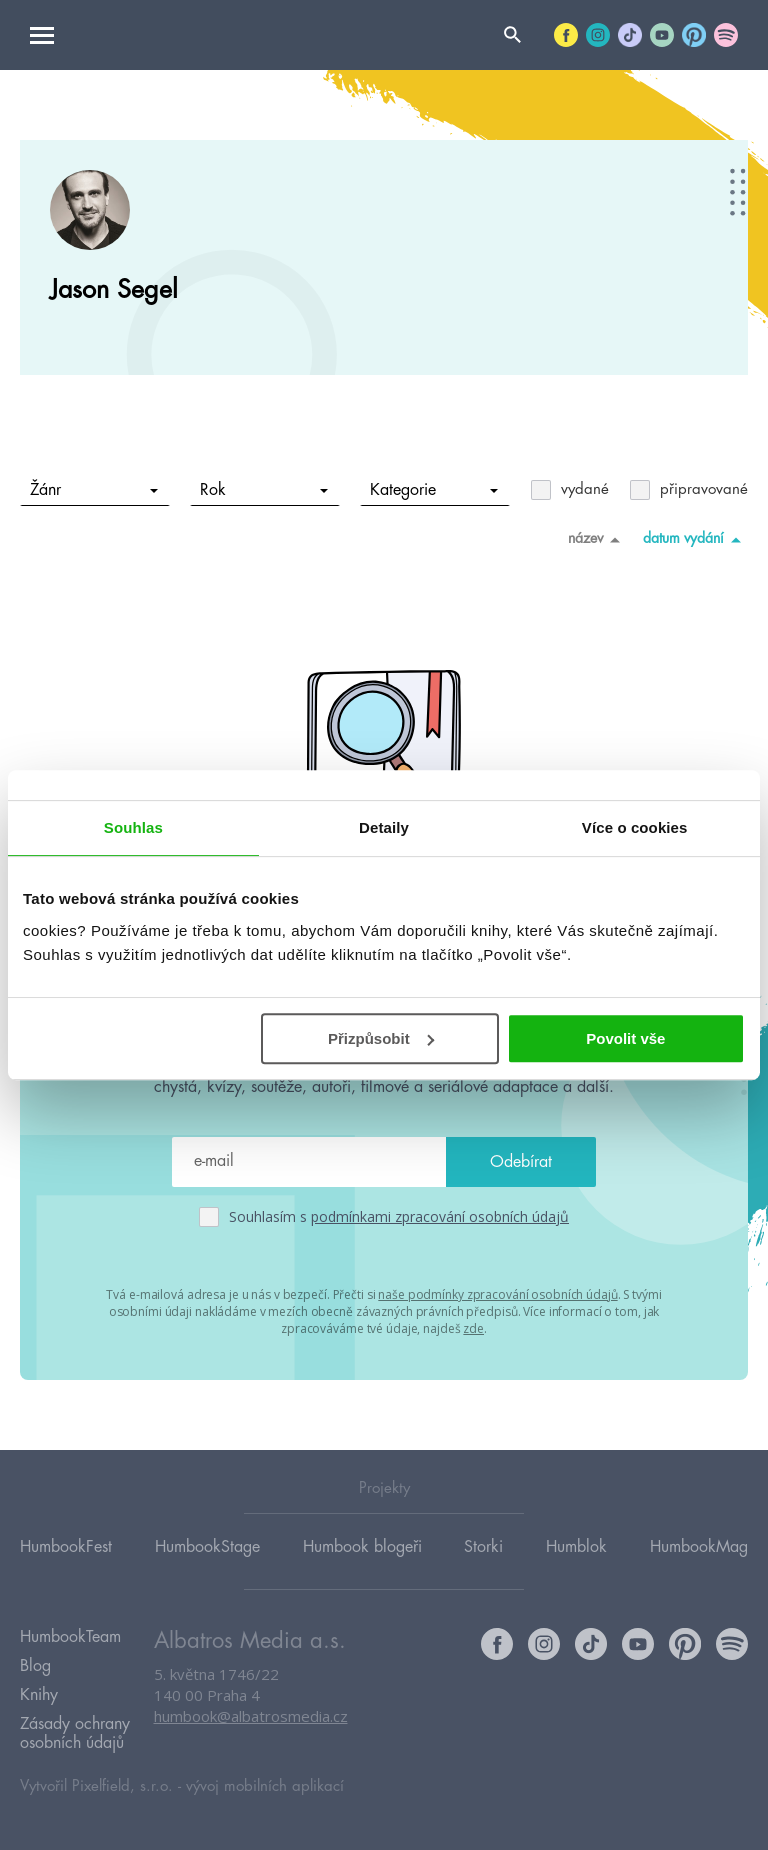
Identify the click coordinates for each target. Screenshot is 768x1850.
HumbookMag (699, 1547)
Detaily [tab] (384, 827)
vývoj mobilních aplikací (265, 1786)
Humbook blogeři (362, 1547)
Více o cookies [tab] (635, 827)
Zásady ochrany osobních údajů (75, 1733)
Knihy (39, 1695)
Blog (35, 1666)
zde (473, 1328)
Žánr (94, 490)
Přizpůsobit (381, 1038)
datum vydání (695, 539)
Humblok (576, 1547)
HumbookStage (207, 1547)
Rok (264, 490)
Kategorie (434, 490)
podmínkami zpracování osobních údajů (440, 1216)
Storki (483, 1547)
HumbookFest (66, 1547)
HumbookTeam (70, 1637)
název (597, 539)
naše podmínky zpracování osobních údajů (497, 1294)
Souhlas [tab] (133, 827)
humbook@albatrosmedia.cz (251, 1716)
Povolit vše (625, 1038)
